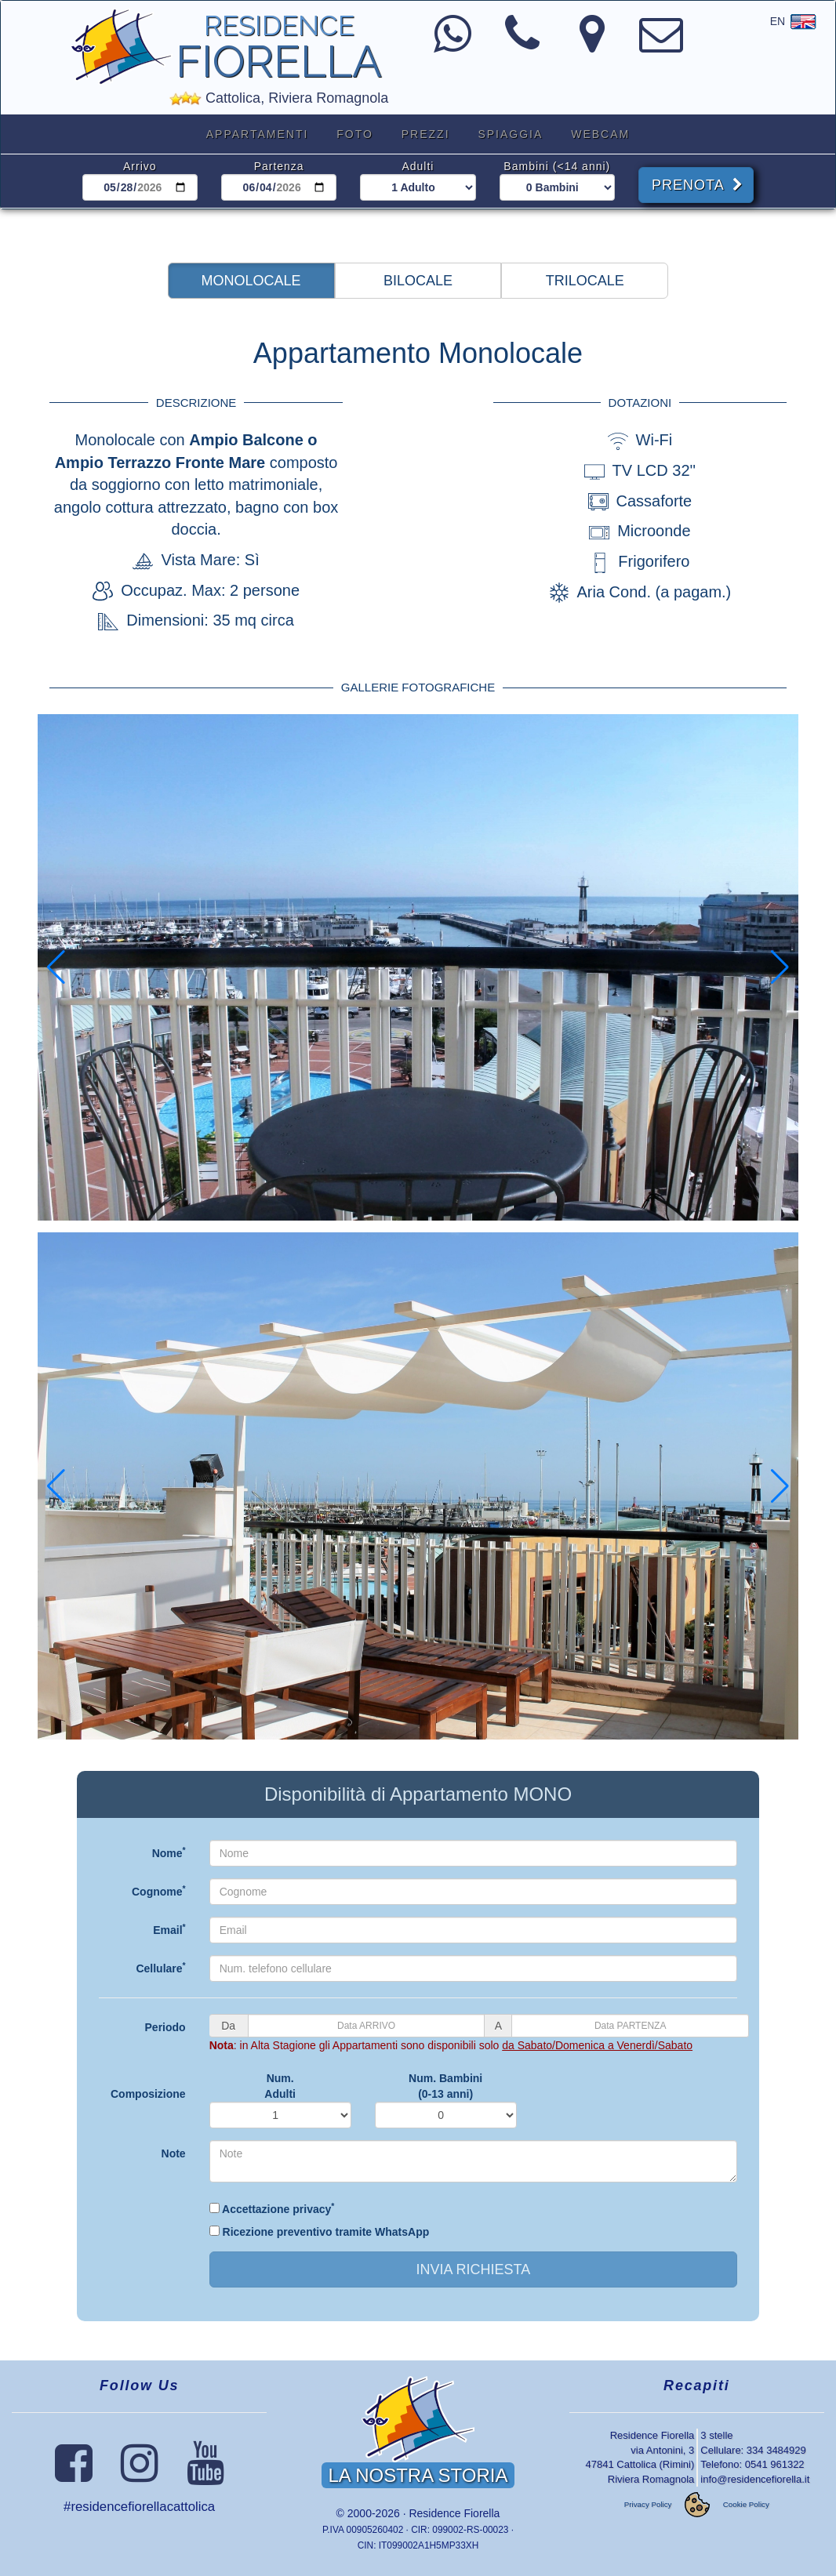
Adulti (418, 166)
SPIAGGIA (510, 134)
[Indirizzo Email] (661, 45)
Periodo (165, 2027)
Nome (169, 1852)
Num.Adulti (280, 2086)
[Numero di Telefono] (522, 45)
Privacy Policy (648, 2505)
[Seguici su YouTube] (205, 2475)
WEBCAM (600, 134)
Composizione (148, 2094)
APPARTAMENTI (257, 134)
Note (174, 2153)
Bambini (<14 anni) (556, 166)
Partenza (279, 166)
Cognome (159, 1891)
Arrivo (140, 166)
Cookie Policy (746, 2505)
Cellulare (160, 1968)
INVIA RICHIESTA (473, 2269)
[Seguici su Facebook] (73, 2475)
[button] (251, 281)
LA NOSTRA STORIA (418, 2475)
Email (169, 1929)
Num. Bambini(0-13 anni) (445, 2086)
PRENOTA (697, 185)
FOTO (354, 134)
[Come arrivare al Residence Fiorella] (592, 45)
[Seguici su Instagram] (139, 2475)
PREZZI (426, 134)
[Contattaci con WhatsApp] (452, 45)
